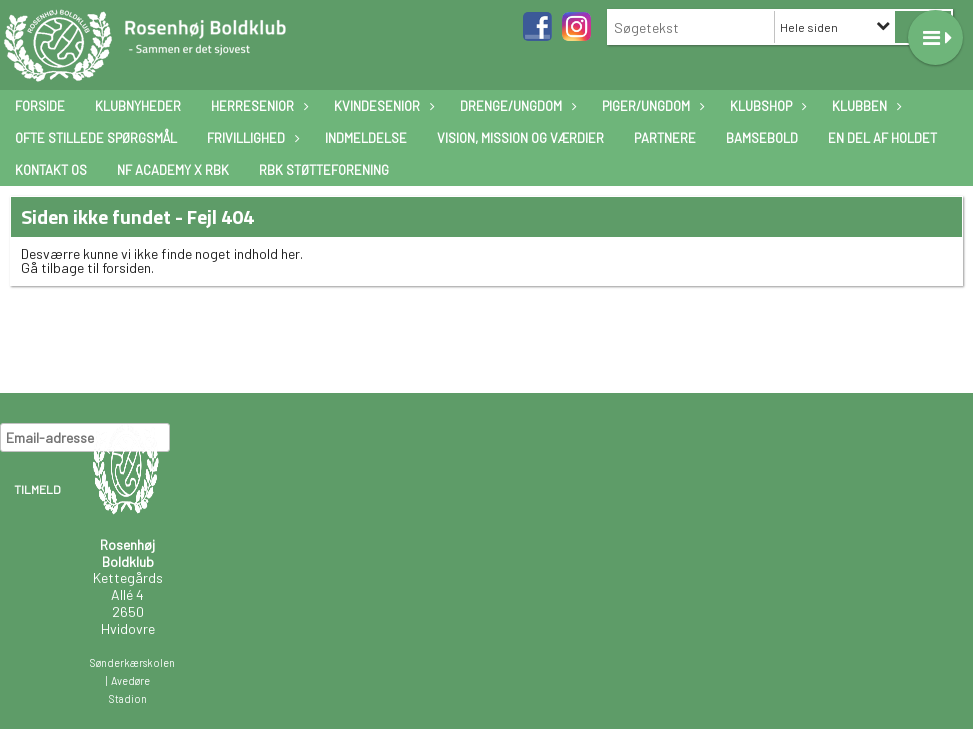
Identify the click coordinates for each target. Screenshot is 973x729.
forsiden (126, 267)
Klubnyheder (138, 106)
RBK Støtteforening (324, 170)
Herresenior (257, 106)
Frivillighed (251, 138)
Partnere (665, 138)
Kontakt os (51, 170)
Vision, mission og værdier (520, 138)
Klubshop (766, 106)
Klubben (864, 106)
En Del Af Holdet (882, 138)
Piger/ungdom (651, 106)
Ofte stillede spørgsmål (96, 138)
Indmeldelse (366, 138)
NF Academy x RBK (173, 170)
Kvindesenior (382, 106)
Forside (40, 106)
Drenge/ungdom (516, 106)
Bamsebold (762, 138)
